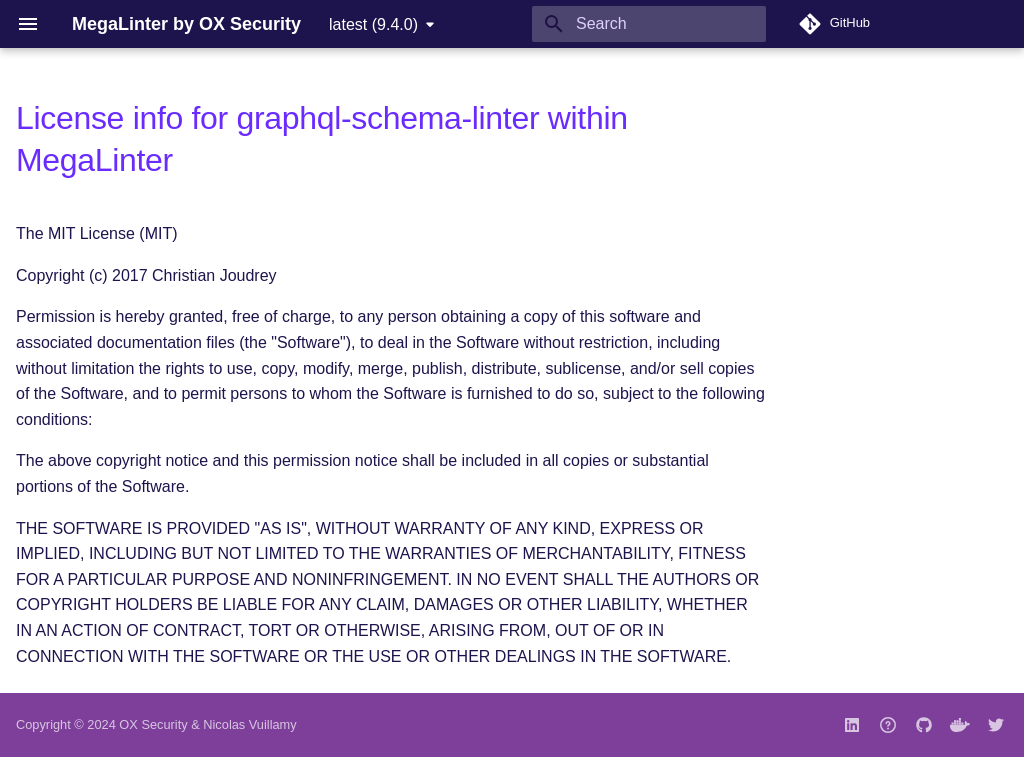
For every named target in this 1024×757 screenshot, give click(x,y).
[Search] (649, 24)
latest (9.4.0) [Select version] (373, 24)
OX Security (153, 724)
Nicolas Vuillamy (249, 724)
